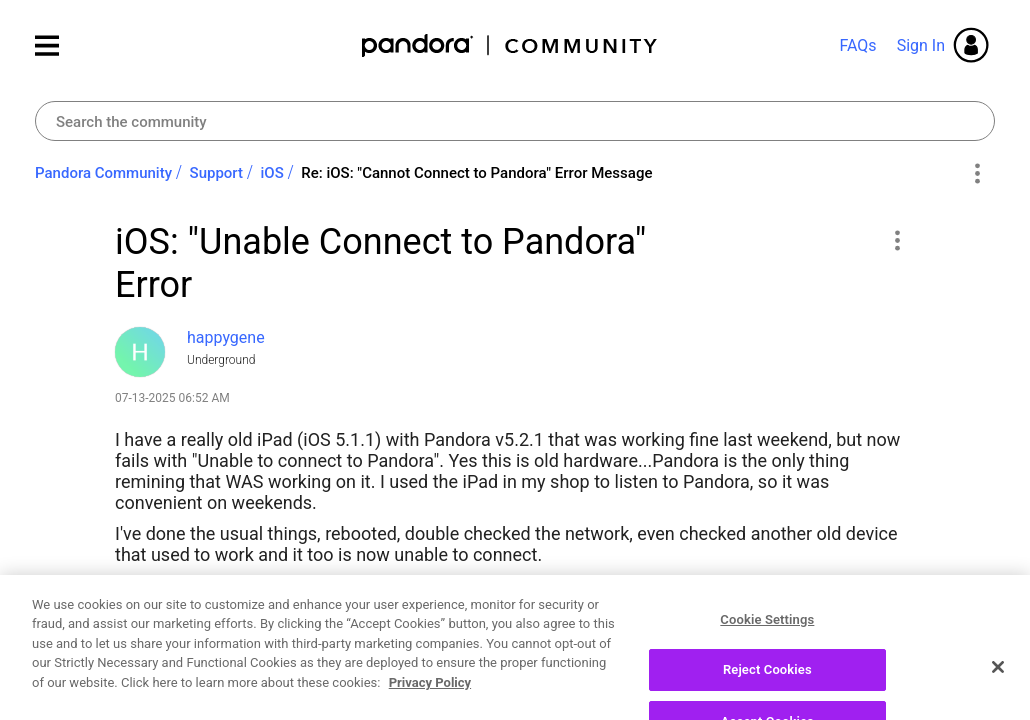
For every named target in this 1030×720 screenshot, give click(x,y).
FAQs (857, 45)
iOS (272, 173)
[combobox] (515, 121)
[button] (896, 240)
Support (216, 173)
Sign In (921, 45)
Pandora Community (510, 45)
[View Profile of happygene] (226, 337)
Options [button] (976, 174)
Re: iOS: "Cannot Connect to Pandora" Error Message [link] (476, 173)
